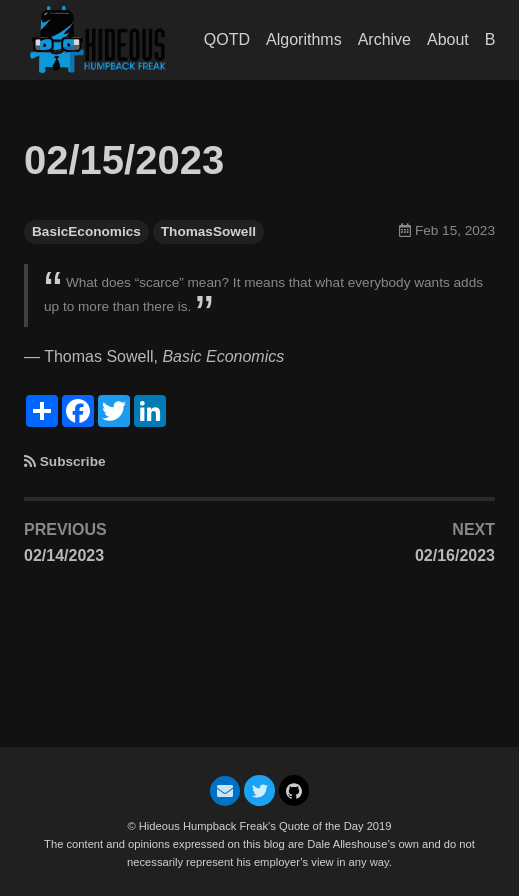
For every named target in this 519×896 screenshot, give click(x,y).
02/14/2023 (64, 555)
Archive (384, 39)
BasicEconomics (86, 231)
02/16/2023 (455, 555)
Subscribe (73, 461)
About (448, 39)
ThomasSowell (208, 231)
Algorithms (304, 39)
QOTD (227, 39)
